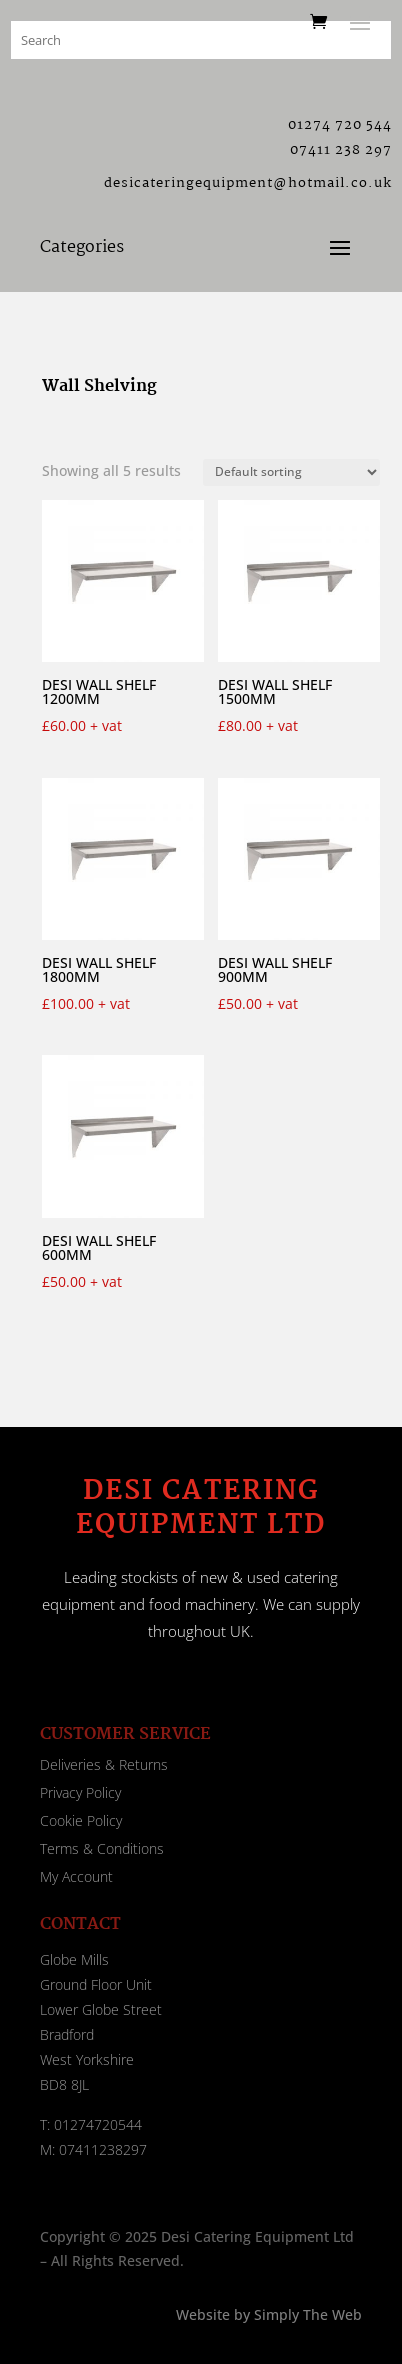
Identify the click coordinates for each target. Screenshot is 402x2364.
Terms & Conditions (102, 1848)
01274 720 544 (340, 125)
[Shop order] (291, 472)
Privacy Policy (80, 1792)
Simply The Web (306, 2314)
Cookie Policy (81, 1820)
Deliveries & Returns (104, 1764)
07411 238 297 (341, 150)
